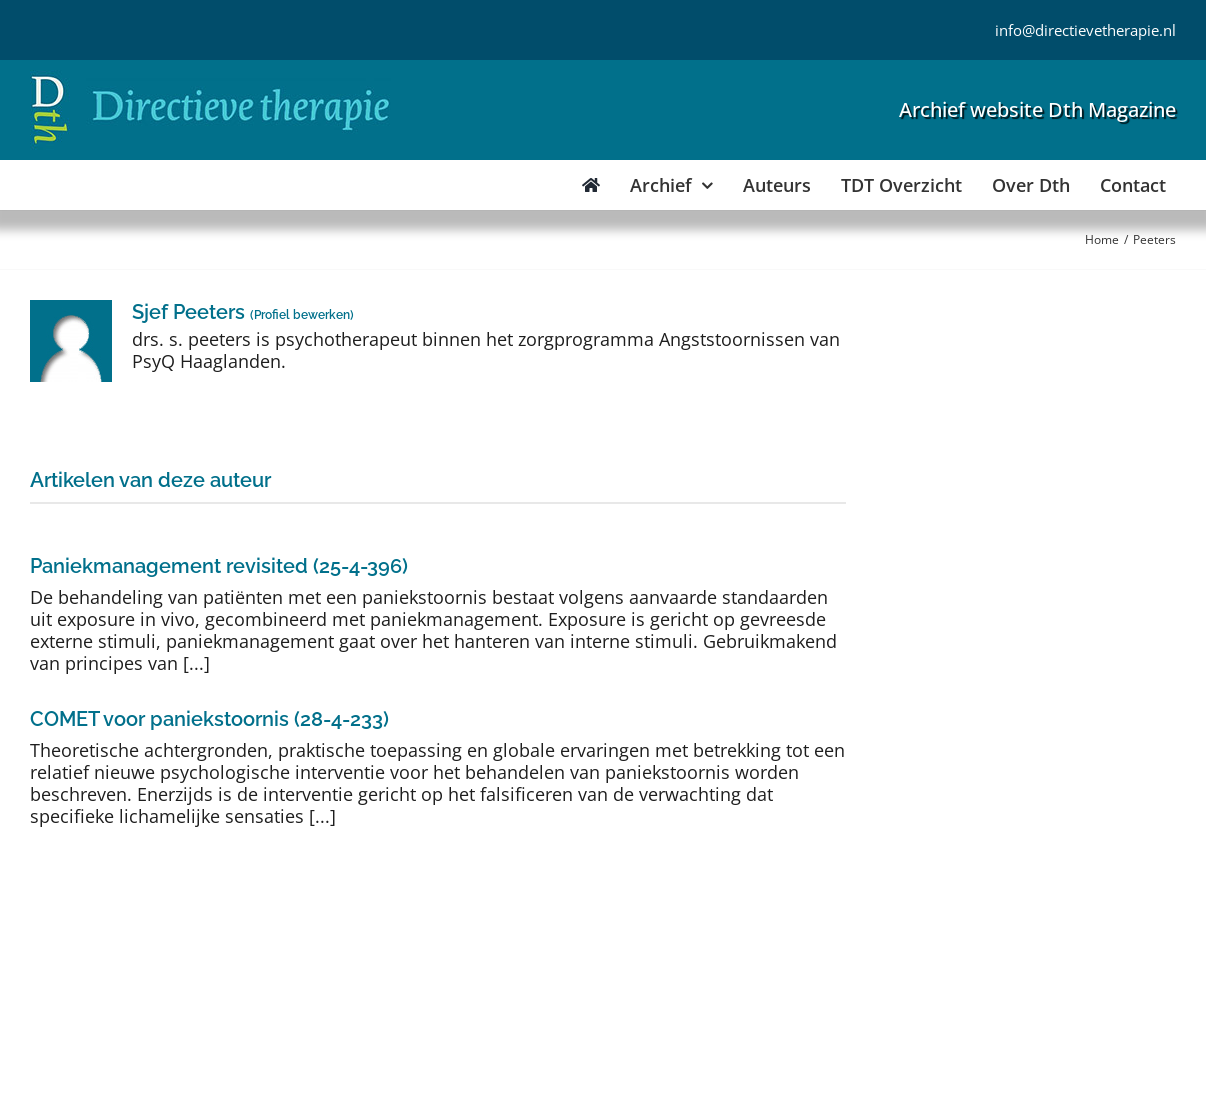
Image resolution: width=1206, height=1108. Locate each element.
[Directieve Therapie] (210, 79)
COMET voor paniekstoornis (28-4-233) (209, 719)
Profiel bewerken (302, 315)
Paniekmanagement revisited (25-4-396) (219, 566)
